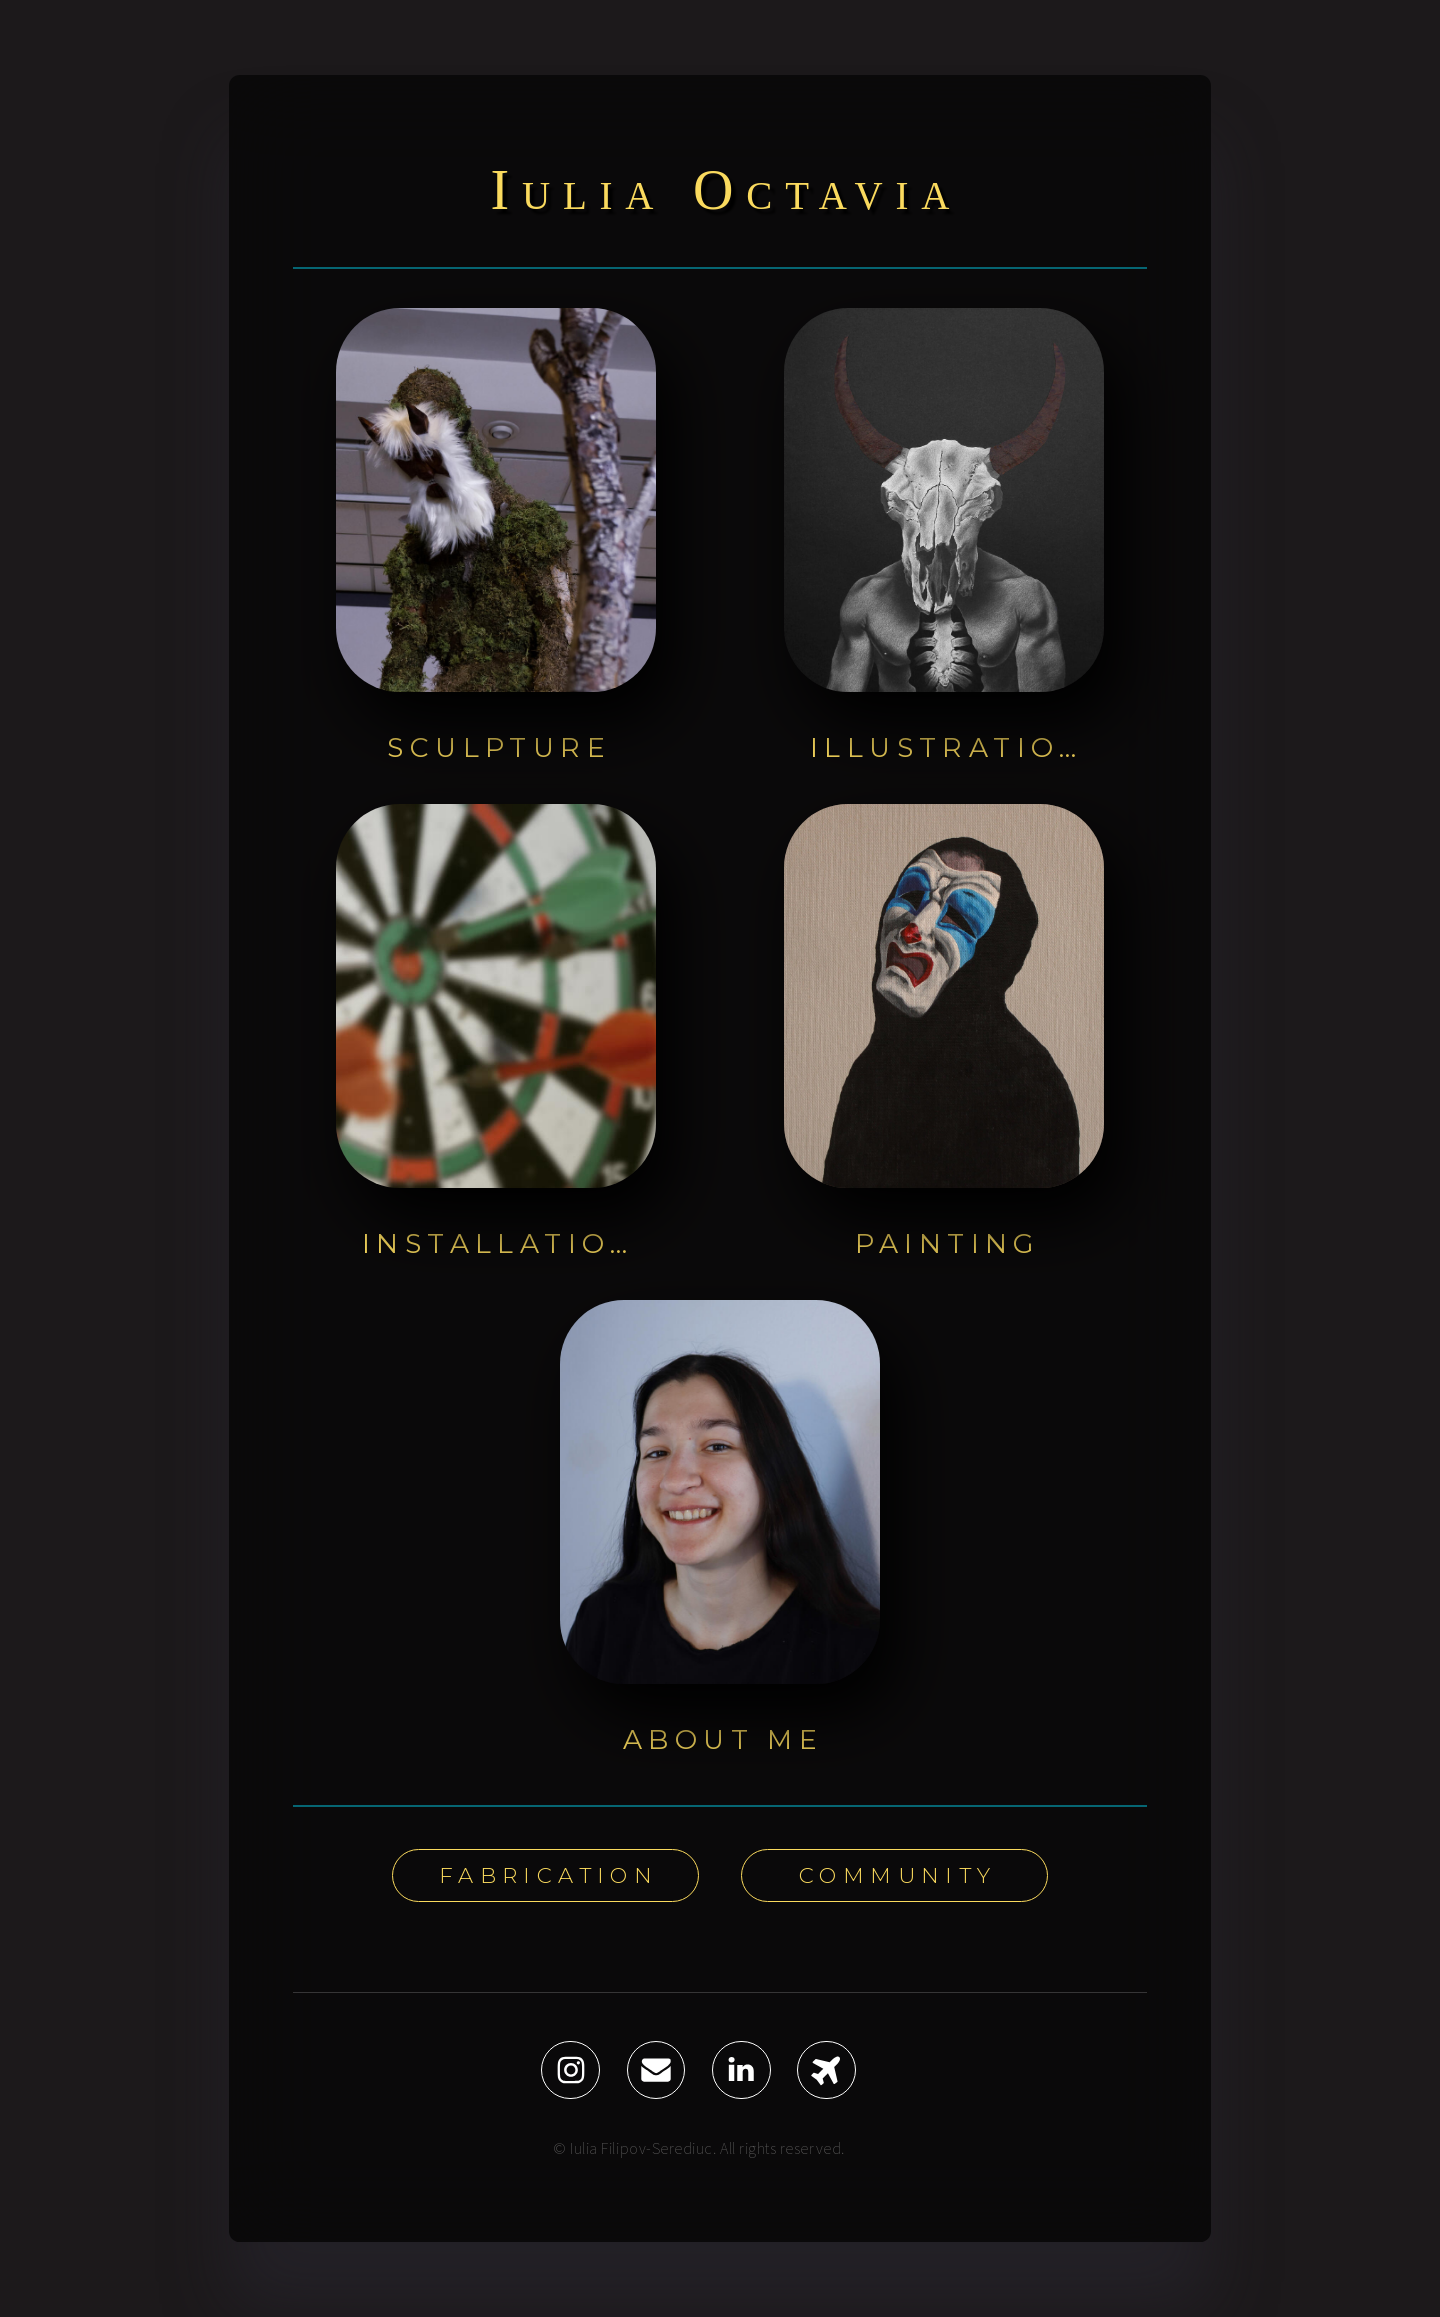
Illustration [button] (949, 747)
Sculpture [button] (499, 747)
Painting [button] (947, 1243)
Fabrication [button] (548, 1875)
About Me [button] (723, 1739)
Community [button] (898, 1875)
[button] (570, 2070)
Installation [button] (500, 1243)
